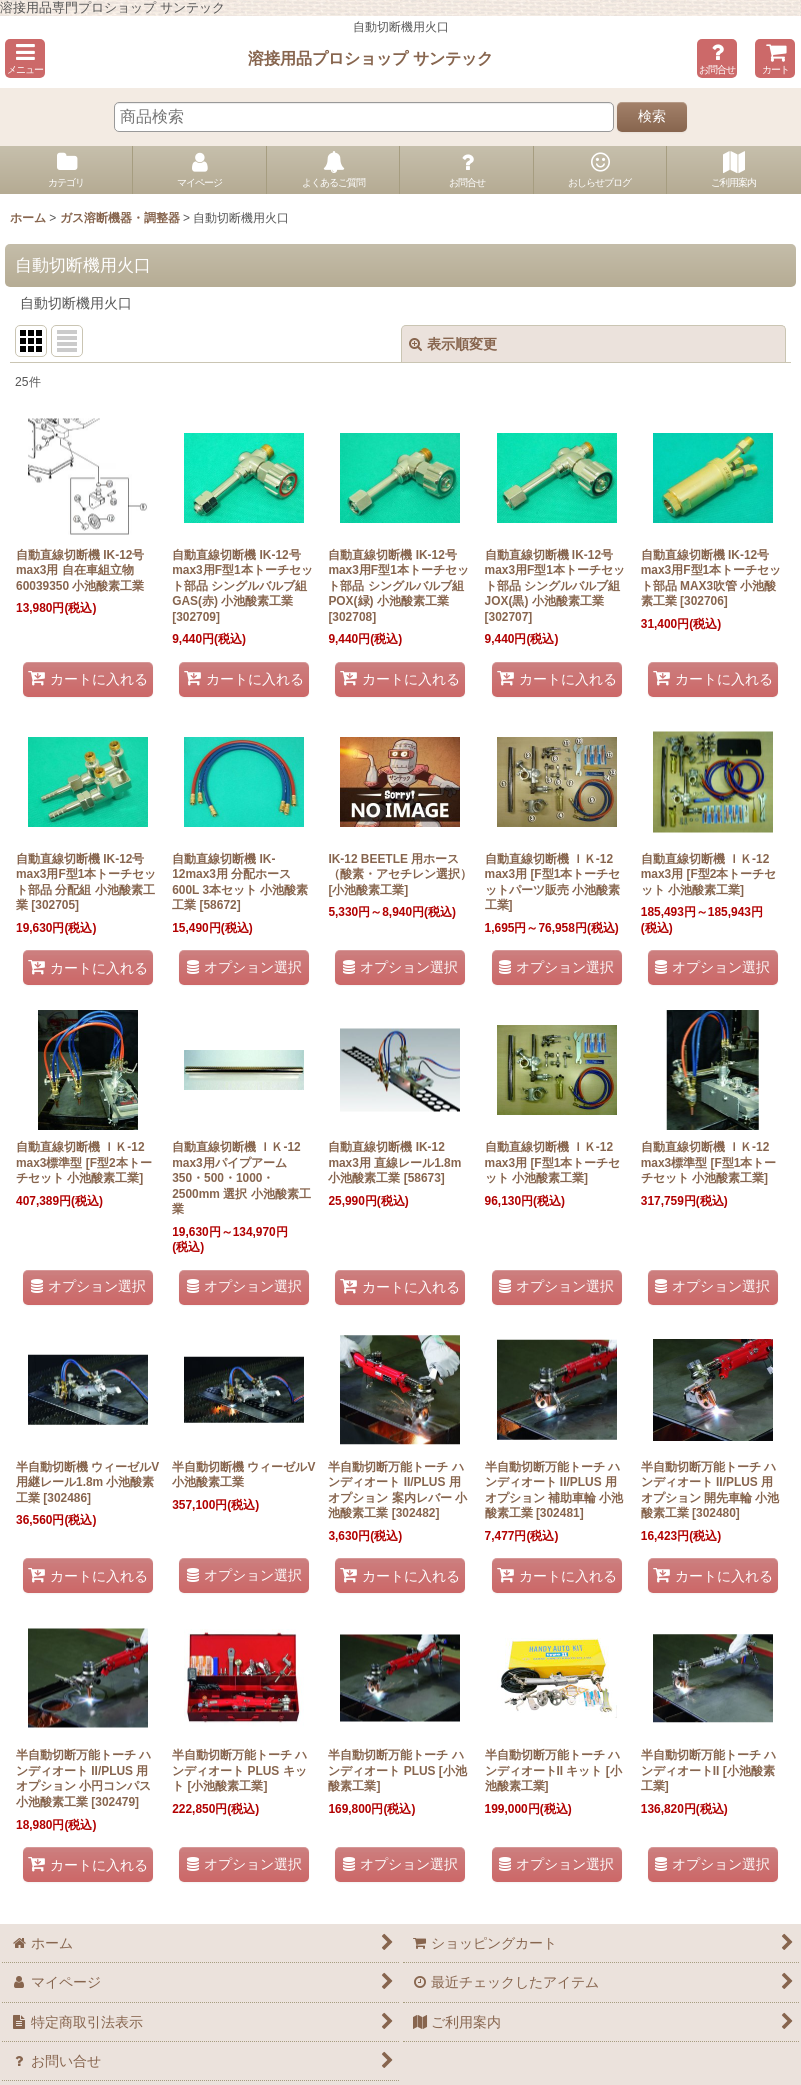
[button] (25, 58)
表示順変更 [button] (453, 344)
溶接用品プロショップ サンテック (370, 58)
